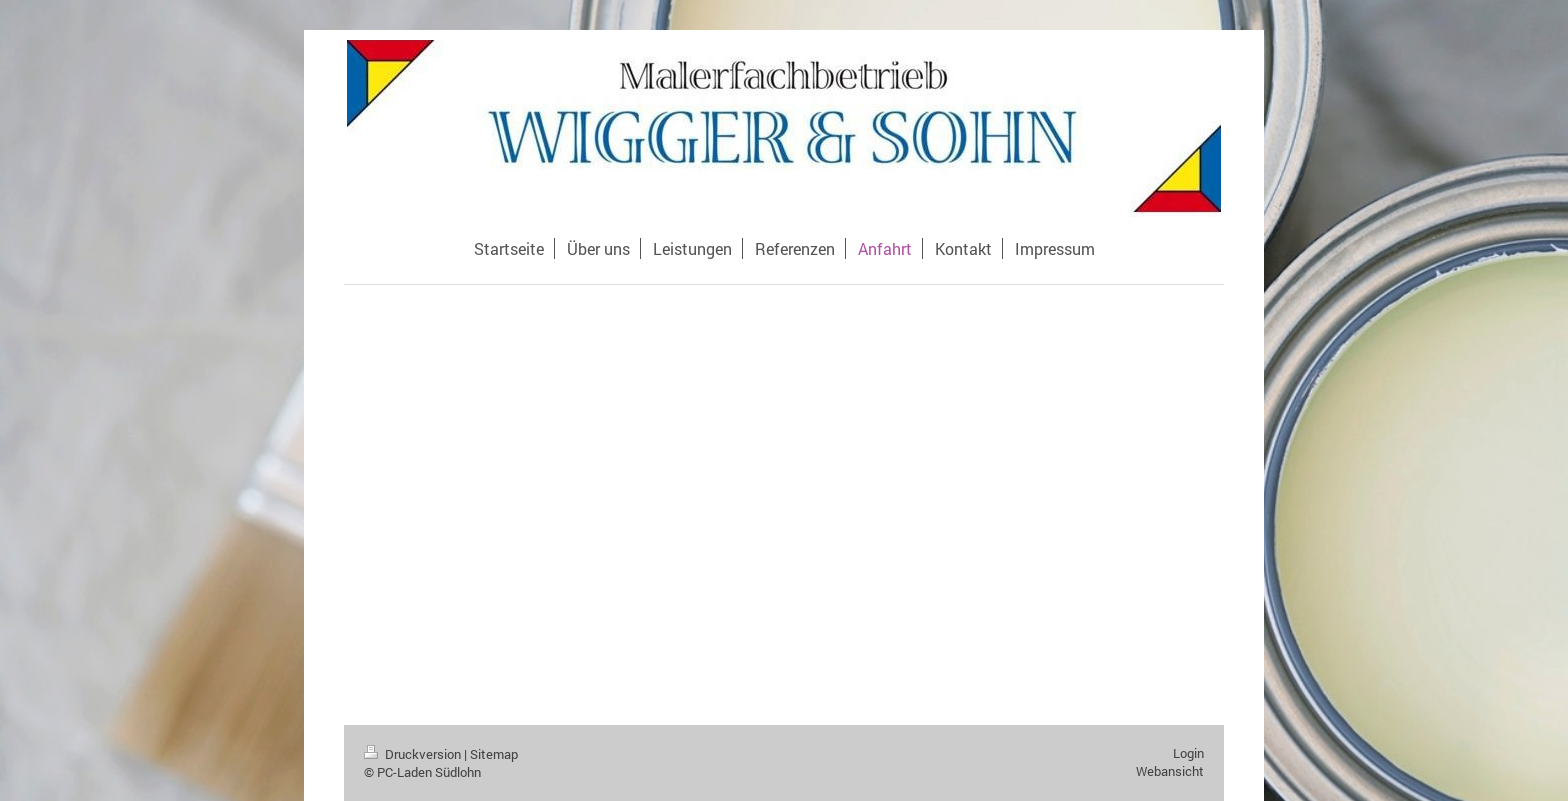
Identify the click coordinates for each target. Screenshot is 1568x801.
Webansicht (1170, 771)
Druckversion (414, 754)
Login (1188, 753)
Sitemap (494, 754)
